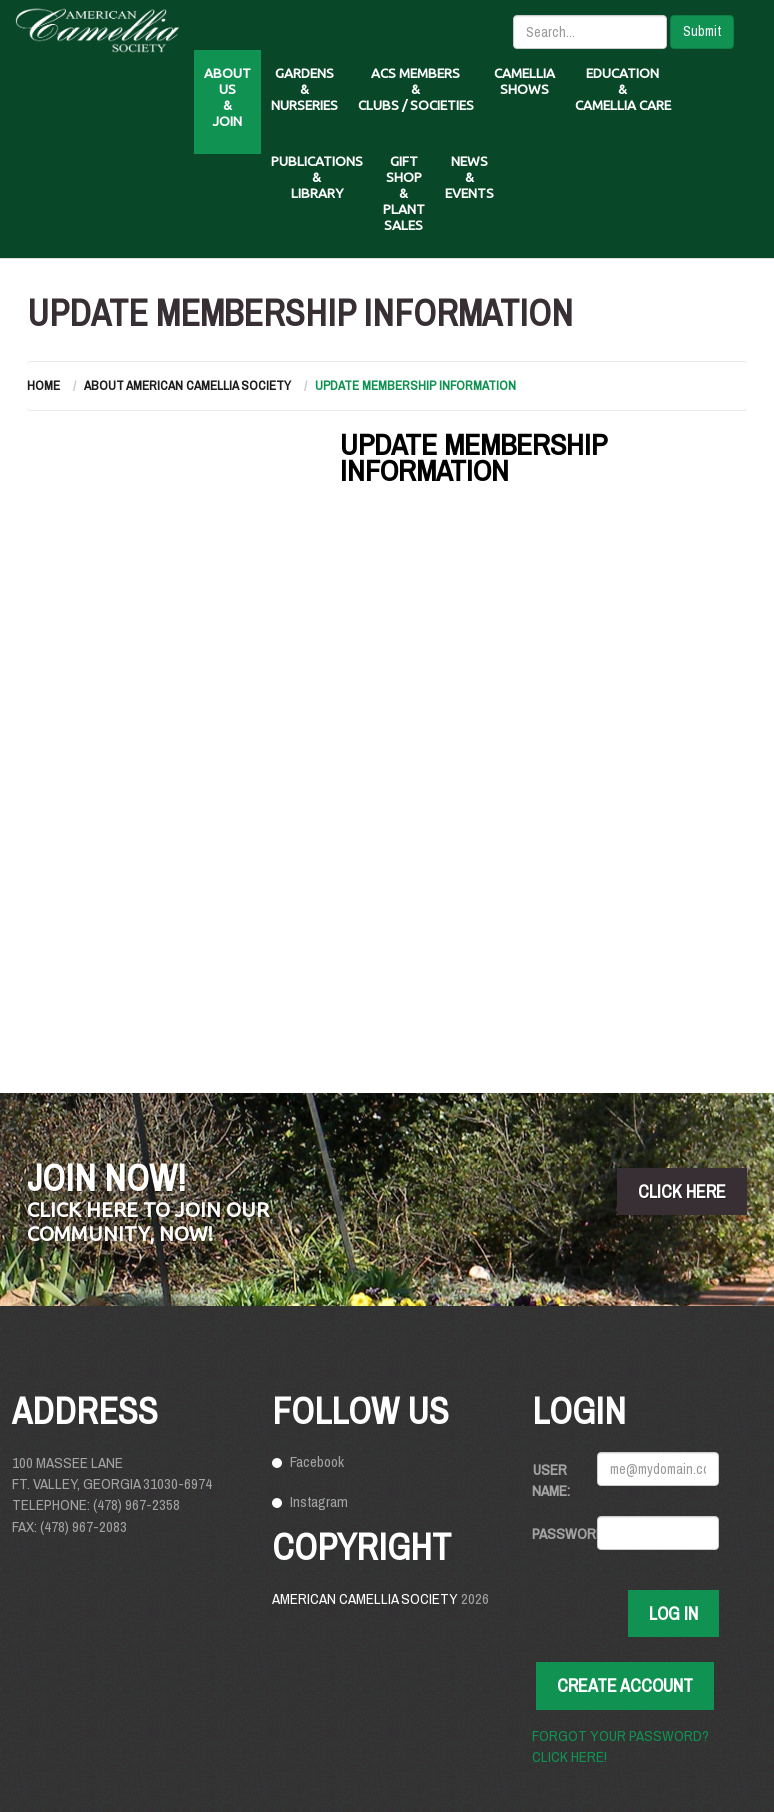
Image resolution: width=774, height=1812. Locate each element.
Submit (702, 31)
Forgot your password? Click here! (620, 1746)
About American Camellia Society (187, 385)
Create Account (625, 1685)
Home (43, 385)
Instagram (319, 1501)
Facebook (317, 1461)
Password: (557, 1533)
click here (682, 1191)
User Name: (551, 1480)
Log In (673, 1613)
